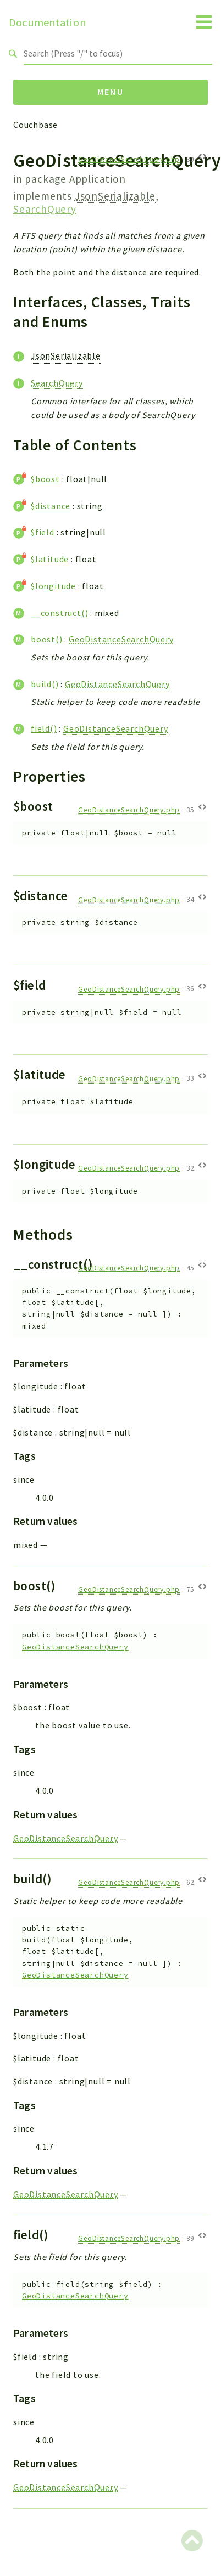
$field (42, 532)
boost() (47, 639)
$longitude (53, 585)
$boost (45, 478)
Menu (110, 91)
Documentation (47, 22)
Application (97, 178)
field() (44, 728)
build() (45, 684)
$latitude (50, 558)
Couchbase (35, 124)
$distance (50, 505)
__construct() (59, 612)
